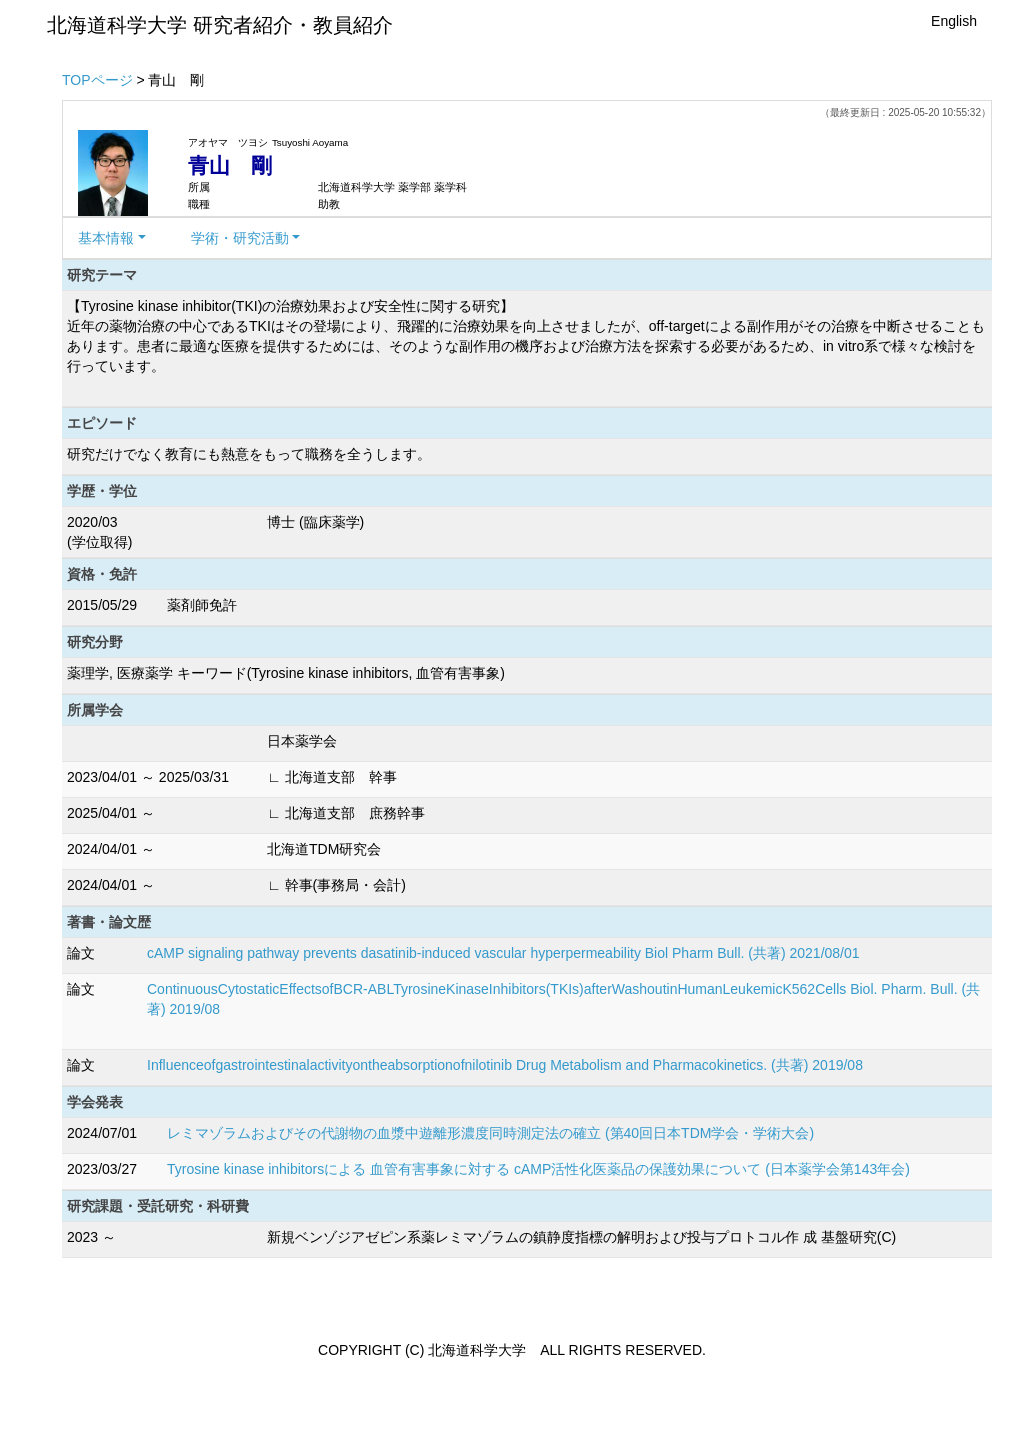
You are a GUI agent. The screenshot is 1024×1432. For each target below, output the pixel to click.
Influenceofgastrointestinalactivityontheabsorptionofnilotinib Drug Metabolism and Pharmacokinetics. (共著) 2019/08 (505, 1065)
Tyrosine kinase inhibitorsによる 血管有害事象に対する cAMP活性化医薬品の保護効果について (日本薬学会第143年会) (538, 1169)
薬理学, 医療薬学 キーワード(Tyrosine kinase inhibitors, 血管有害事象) (286, 673)
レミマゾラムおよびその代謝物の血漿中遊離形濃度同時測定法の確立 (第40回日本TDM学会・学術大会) (490, 1133)
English (954, 21)
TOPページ (97, 80)
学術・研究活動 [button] (240, 238)
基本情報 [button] (106, 238)
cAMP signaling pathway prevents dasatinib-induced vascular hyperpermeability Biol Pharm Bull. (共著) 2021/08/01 (503, 953)
